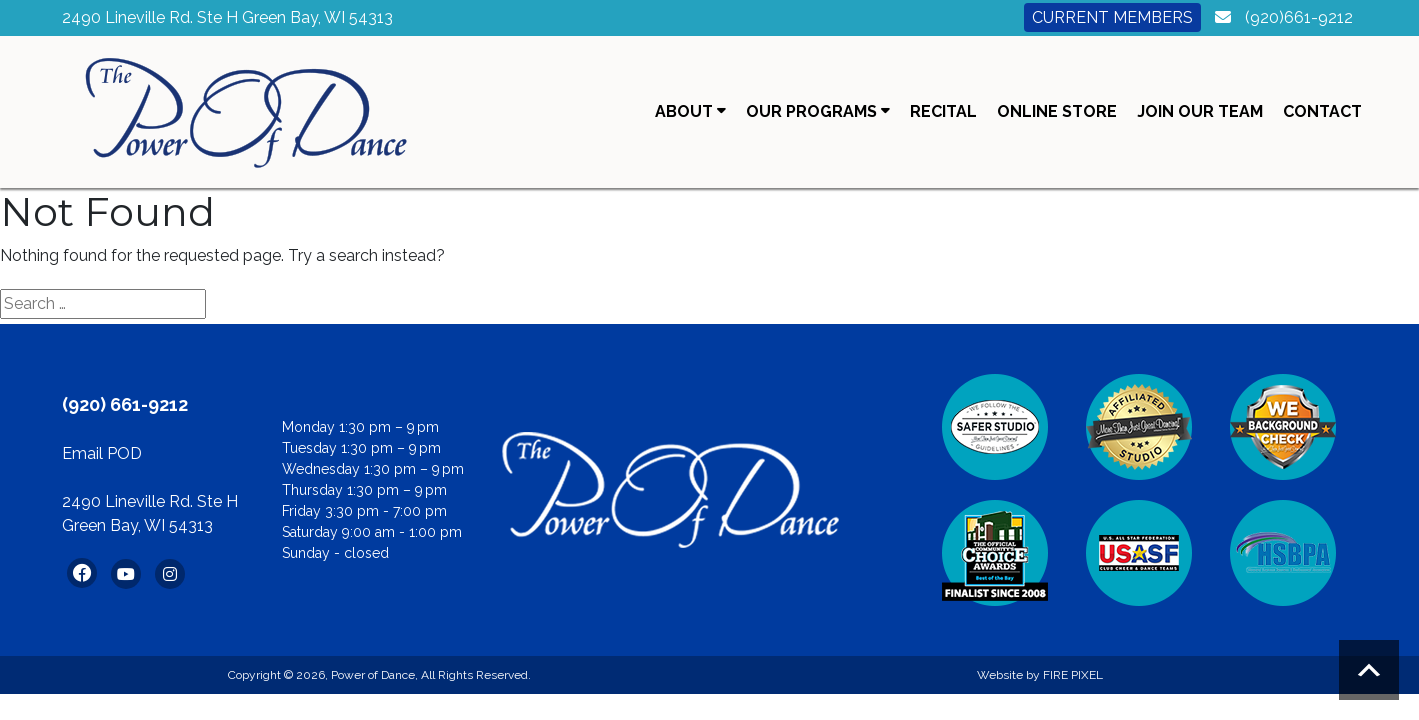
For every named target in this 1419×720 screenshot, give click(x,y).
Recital (943, 111)
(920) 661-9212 (125, 404)
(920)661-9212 (1299, 17)
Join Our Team (1200, 111)
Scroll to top (1369, 670)
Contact (1322, 111)
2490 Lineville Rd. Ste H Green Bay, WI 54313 (227, 17)
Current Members (1112, 17)
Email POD (102, 453)
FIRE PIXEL (1073, 675)
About (690, 111)
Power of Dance (373, 675)
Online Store (1057, 111)
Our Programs (818, 111)
